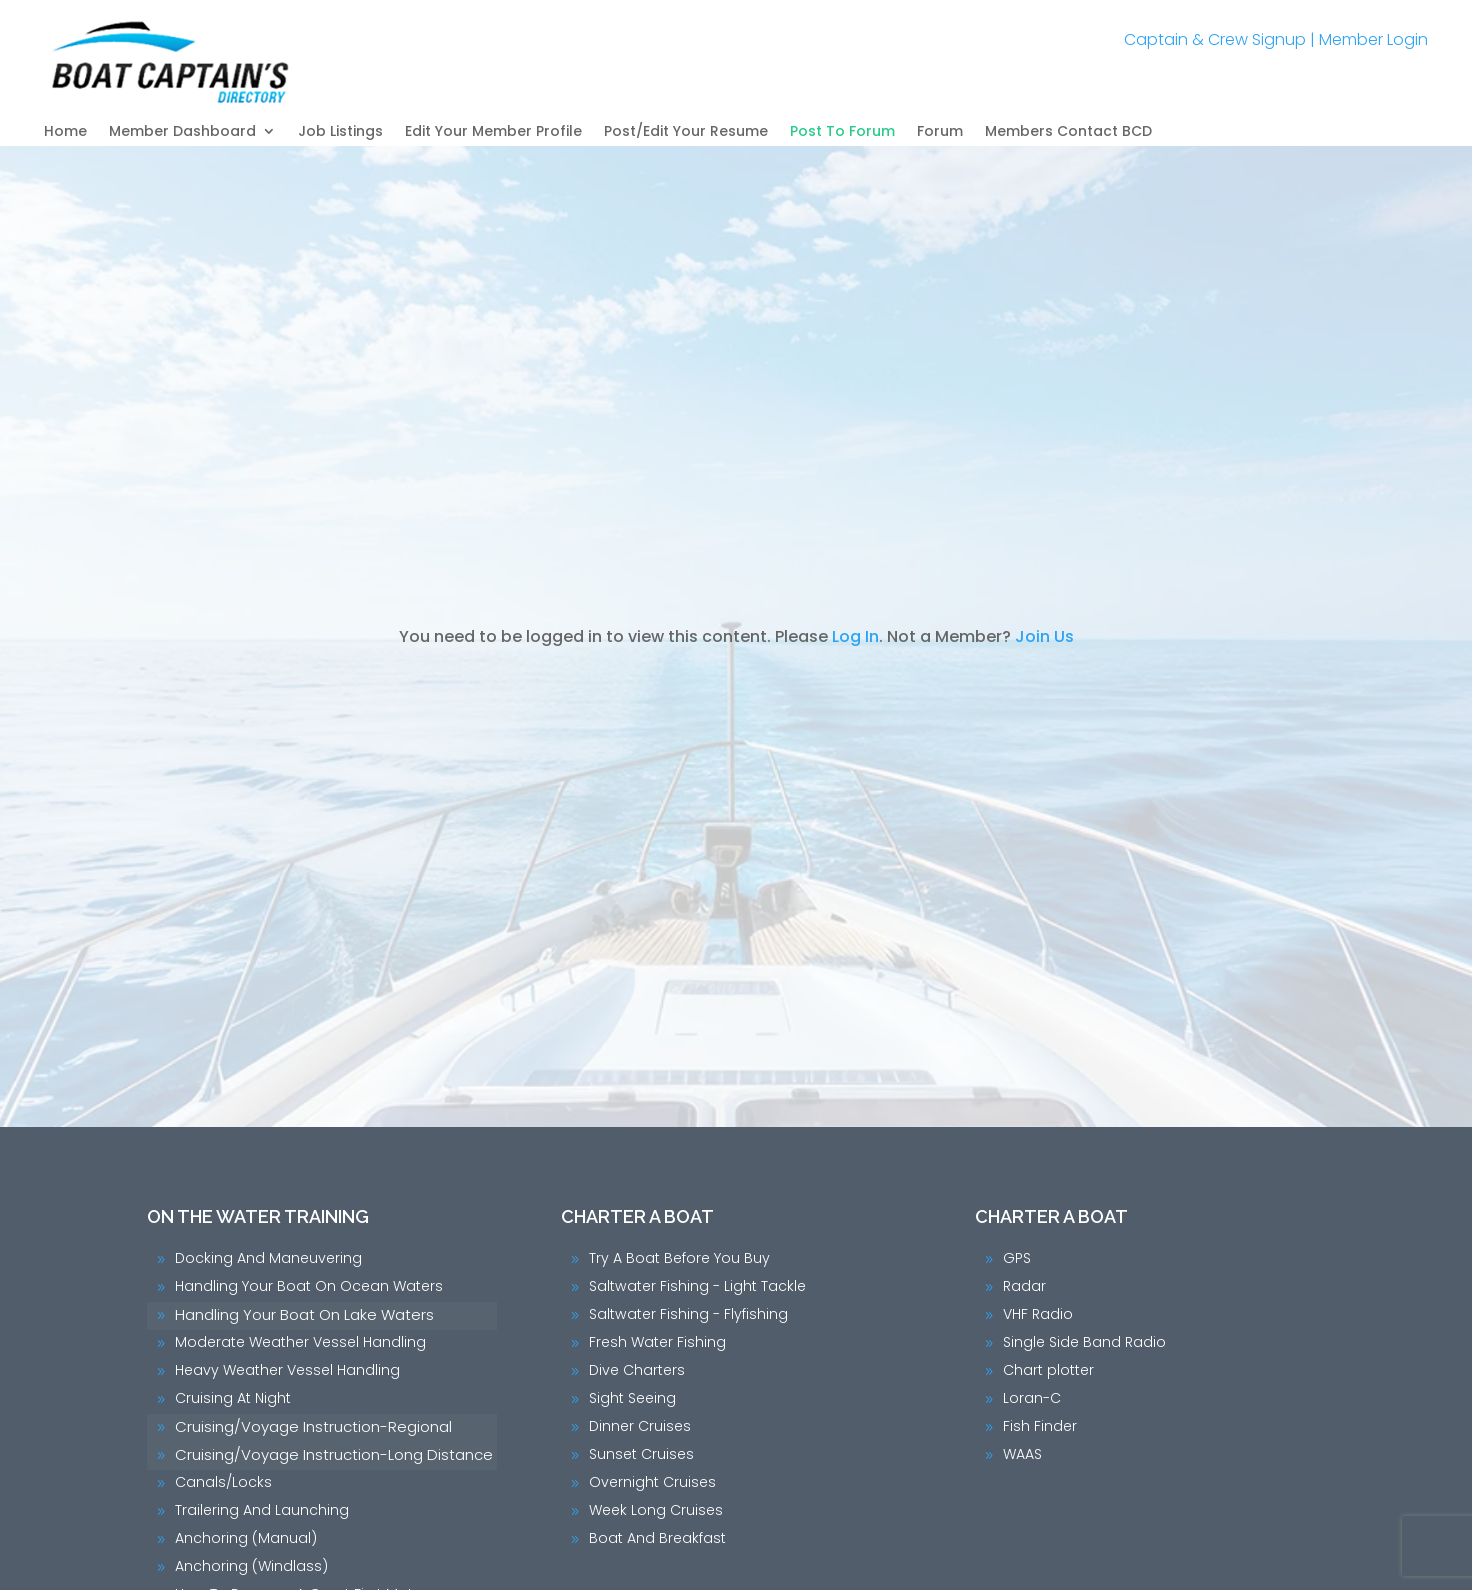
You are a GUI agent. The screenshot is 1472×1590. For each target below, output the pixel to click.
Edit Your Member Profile (493, 132)
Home (65, 132)
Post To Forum (842, 132)
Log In (855, 636)
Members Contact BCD (1068, 132)
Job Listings (340, 132)
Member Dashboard (182, 132)
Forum (940, 132)
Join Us (1044, 636)
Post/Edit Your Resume (686, 132)
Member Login (1373, 39)
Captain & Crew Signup (1215, 39)
